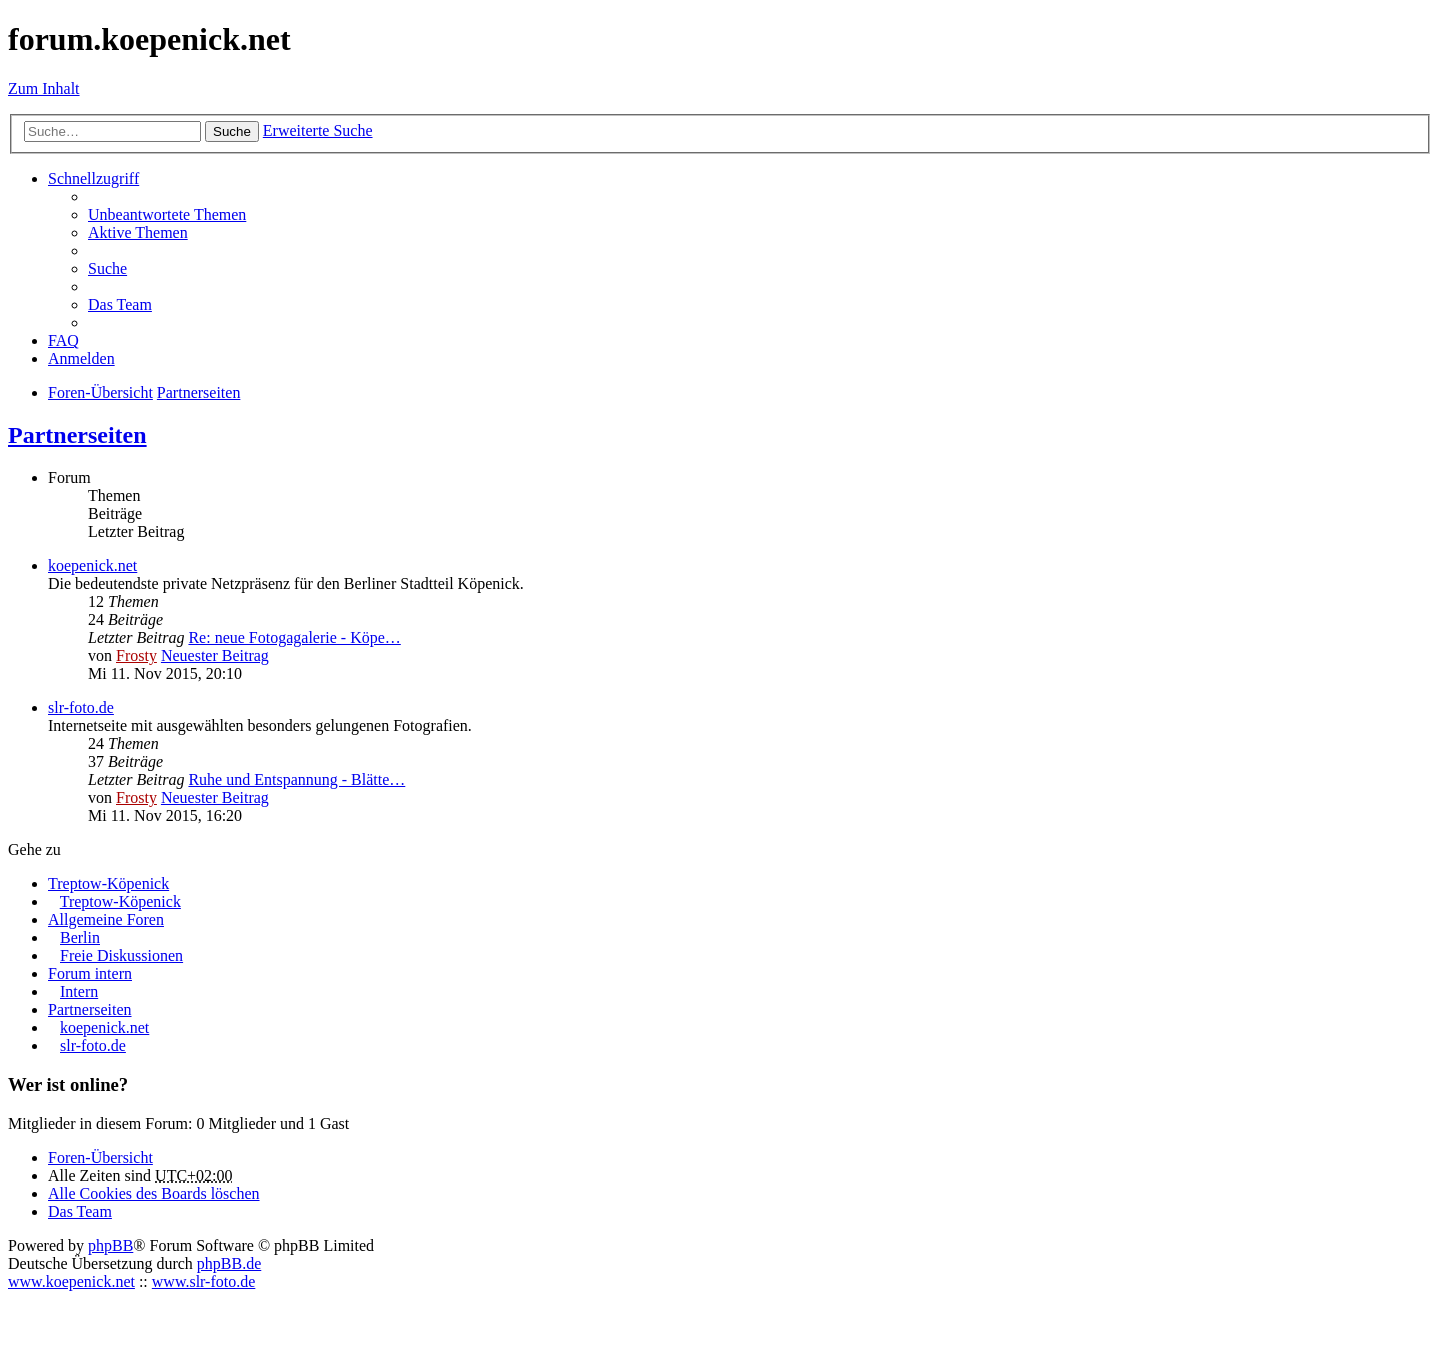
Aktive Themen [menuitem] (138, 232)
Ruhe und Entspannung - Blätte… (296, 779)
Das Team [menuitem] (120, 304)
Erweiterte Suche (318, 130)
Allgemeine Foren (106, 919)
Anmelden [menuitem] (81, 358)
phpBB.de (229, 1263)
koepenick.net (92, 565)
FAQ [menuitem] (63, 340)
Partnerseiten (77, 435)
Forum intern (90, 973)
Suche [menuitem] (107, 268)
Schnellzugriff (93, 178)
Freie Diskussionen (121, 955)
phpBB (110, 1245)
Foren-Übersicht (100, 1157)
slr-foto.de (81, 707)
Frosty (136, 655)
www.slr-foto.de (204, 1281)
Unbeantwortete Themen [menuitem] (167, 214)
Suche (232, 131)
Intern (79, 991)
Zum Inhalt (44, 88)
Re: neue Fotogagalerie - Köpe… (294, 637)
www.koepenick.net (71, 1281)
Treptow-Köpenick (108, 883)
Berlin (80, 937)
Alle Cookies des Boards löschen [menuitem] (154, 1193)
